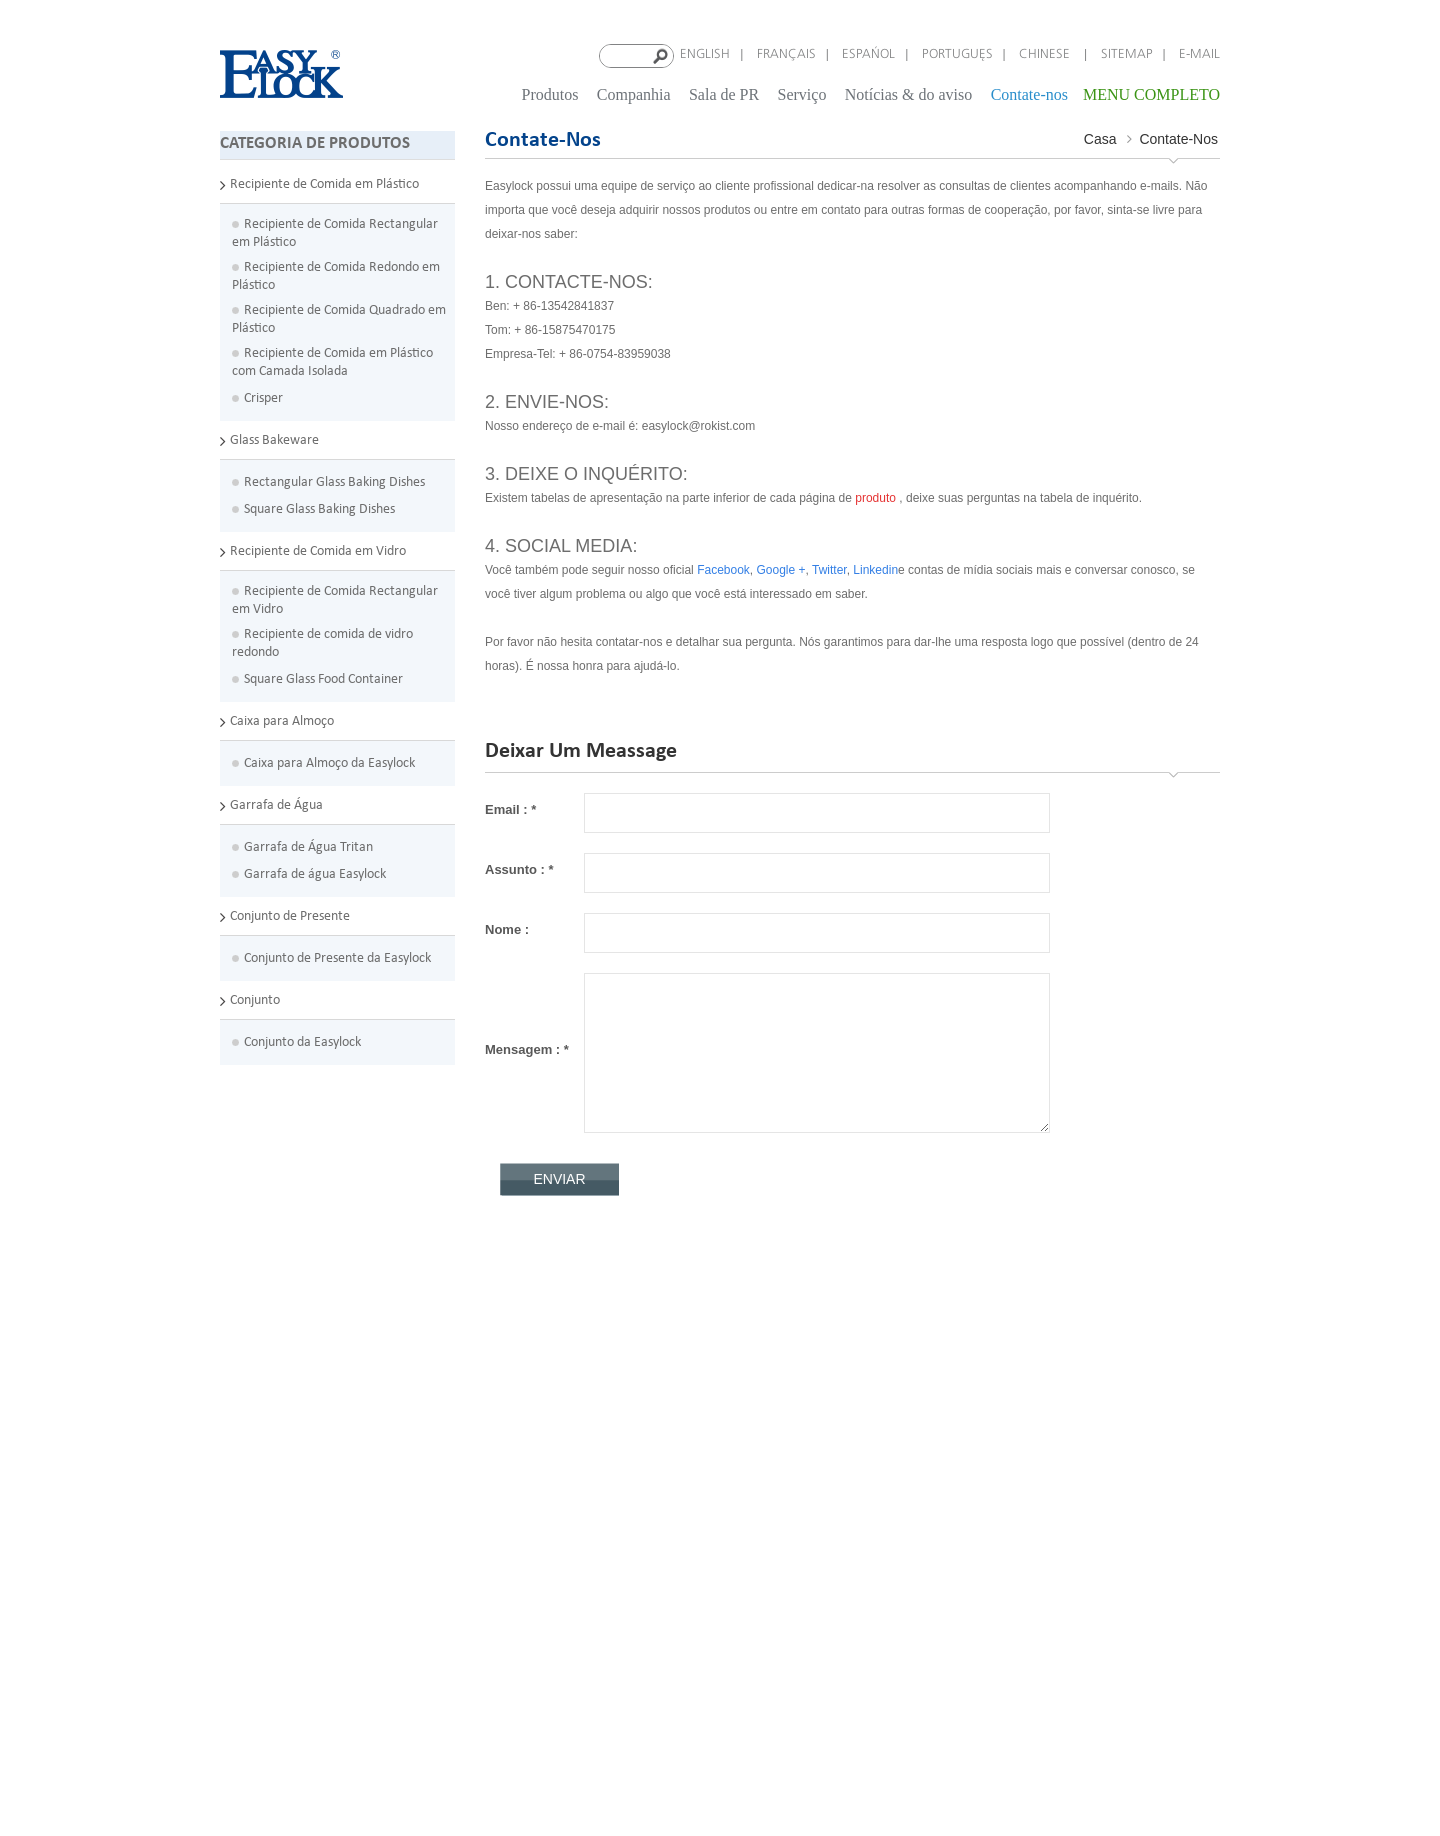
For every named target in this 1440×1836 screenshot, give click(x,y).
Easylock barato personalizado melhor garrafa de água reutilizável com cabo (357, 1646)
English (705, 54)
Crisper (263, 396)
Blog (584, 1459)
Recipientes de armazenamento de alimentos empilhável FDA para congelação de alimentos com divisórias (349, 1371)
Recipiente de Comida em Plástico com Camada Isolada (332, 360)
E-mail (1199, 54)
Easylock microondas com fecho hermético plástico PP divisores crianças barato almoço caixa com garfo (358, 1437)
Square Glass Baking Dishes (319, 507)
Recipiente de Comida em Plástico (324, 182)
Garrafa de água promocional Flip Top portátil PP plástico (356, 1690)
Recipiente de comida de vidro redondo (322, 641)
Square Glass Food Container (323, 677)
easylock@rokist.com (819, 1378)
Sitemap (1127, 54)
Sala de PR (724, 93)
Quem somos (608, 1349)
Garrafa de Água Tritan (308, 845)
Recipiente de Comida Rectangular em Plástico (335, 231)
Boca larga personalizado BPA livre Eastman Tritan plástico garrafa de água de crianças (360, 1602)
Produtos (550, 93)
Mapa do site (608, 1481)
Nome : (507, 928)
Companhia (634, 93)
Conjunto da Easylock (302, 1040)
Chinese (1046, 54)
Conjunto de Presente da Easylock (337, 956)
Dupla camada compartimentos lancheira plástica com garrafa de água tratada (359, 1734)
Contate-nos (1029, 93)
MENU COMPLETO (1151, 93)
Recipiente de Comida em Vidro (318, 549)
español (868, 54)
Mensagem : (527, 1048)
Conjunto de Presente (290, 914)
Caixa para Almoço (282, 719)
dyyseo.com (917, 1794)
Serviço (802, 93)
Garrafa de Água (276, 803)
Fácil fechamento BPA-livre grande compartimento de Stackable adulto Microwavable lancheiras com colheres (328, 1503)
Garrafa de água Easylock (315, 872)
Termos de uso (612, 1415)
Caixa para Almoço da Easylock (329, 761)
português (957, 54)
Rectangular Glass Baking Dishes (334, 480)
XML (584, 1503)
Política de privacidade (635, 1393)
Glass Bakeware (274, 438)
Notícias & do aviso (909, 93)
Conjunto (255, 998)
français (786, 54)
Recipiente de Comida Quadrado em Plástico (339, 317)
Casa (1100, 138)
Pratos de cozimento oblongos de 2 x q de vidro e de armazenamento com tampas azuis (356, 1558)
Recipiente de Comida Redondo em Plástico (336, 274)
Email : (510, 808)
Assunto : (519, 868)
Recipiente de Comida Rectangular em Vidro (335, 598)
